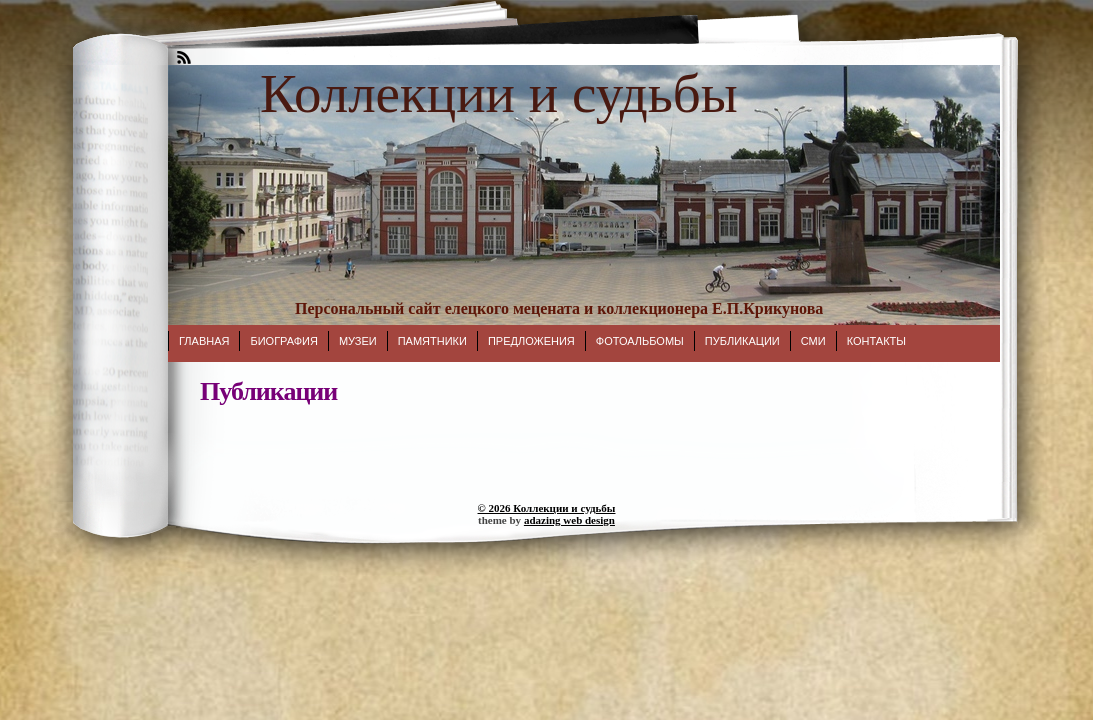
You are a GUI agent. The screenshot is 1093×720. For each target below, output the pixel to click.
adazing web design (569, 520)
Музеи (358, 341)
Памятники (432, 341)
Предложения (531, 341)
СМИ (813, 341)
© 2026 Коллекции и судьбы (547, 508)
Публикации (742, 341)
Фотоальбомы (640, 341)
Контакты (876, 341)
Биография (283, 341)
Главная (204, 341)
